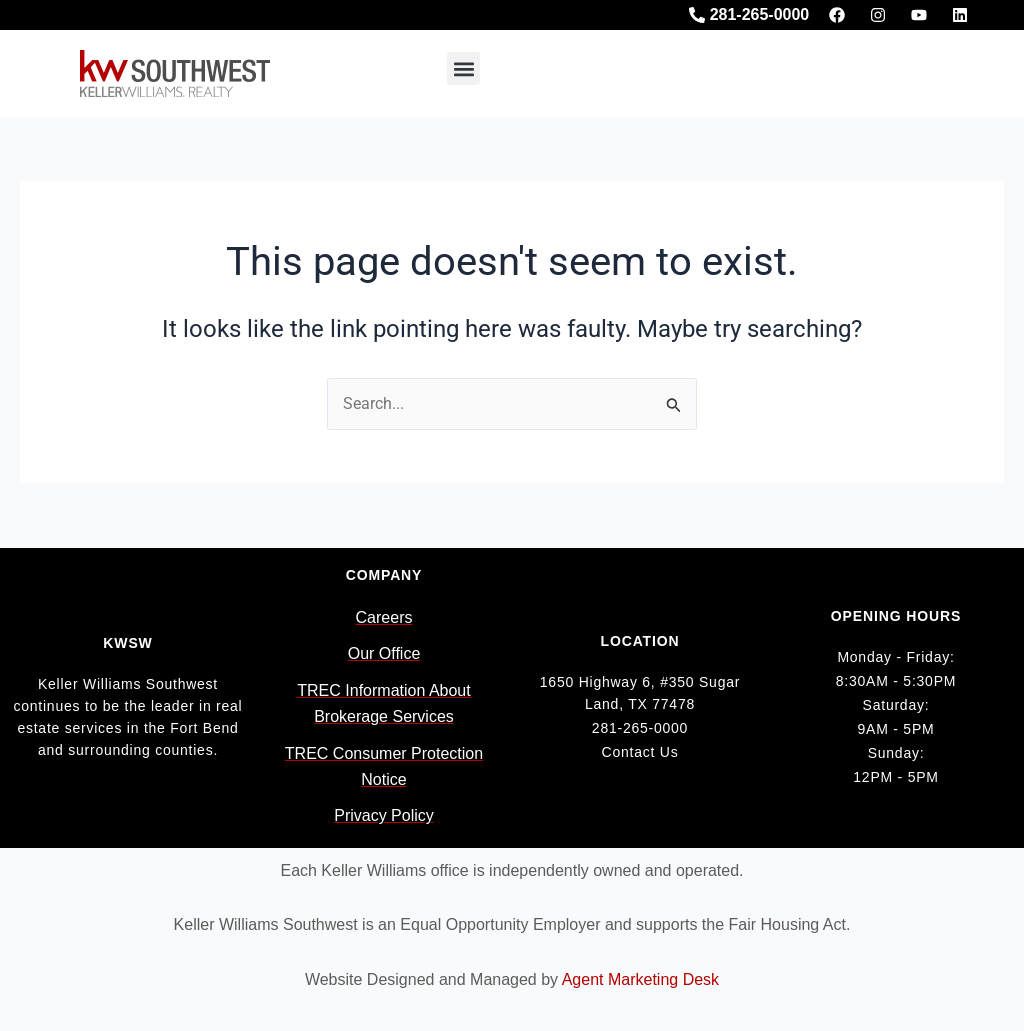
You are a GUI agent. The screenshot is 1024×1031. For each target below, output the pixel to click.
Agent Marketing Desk (640, 979)
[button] (463, 68)
